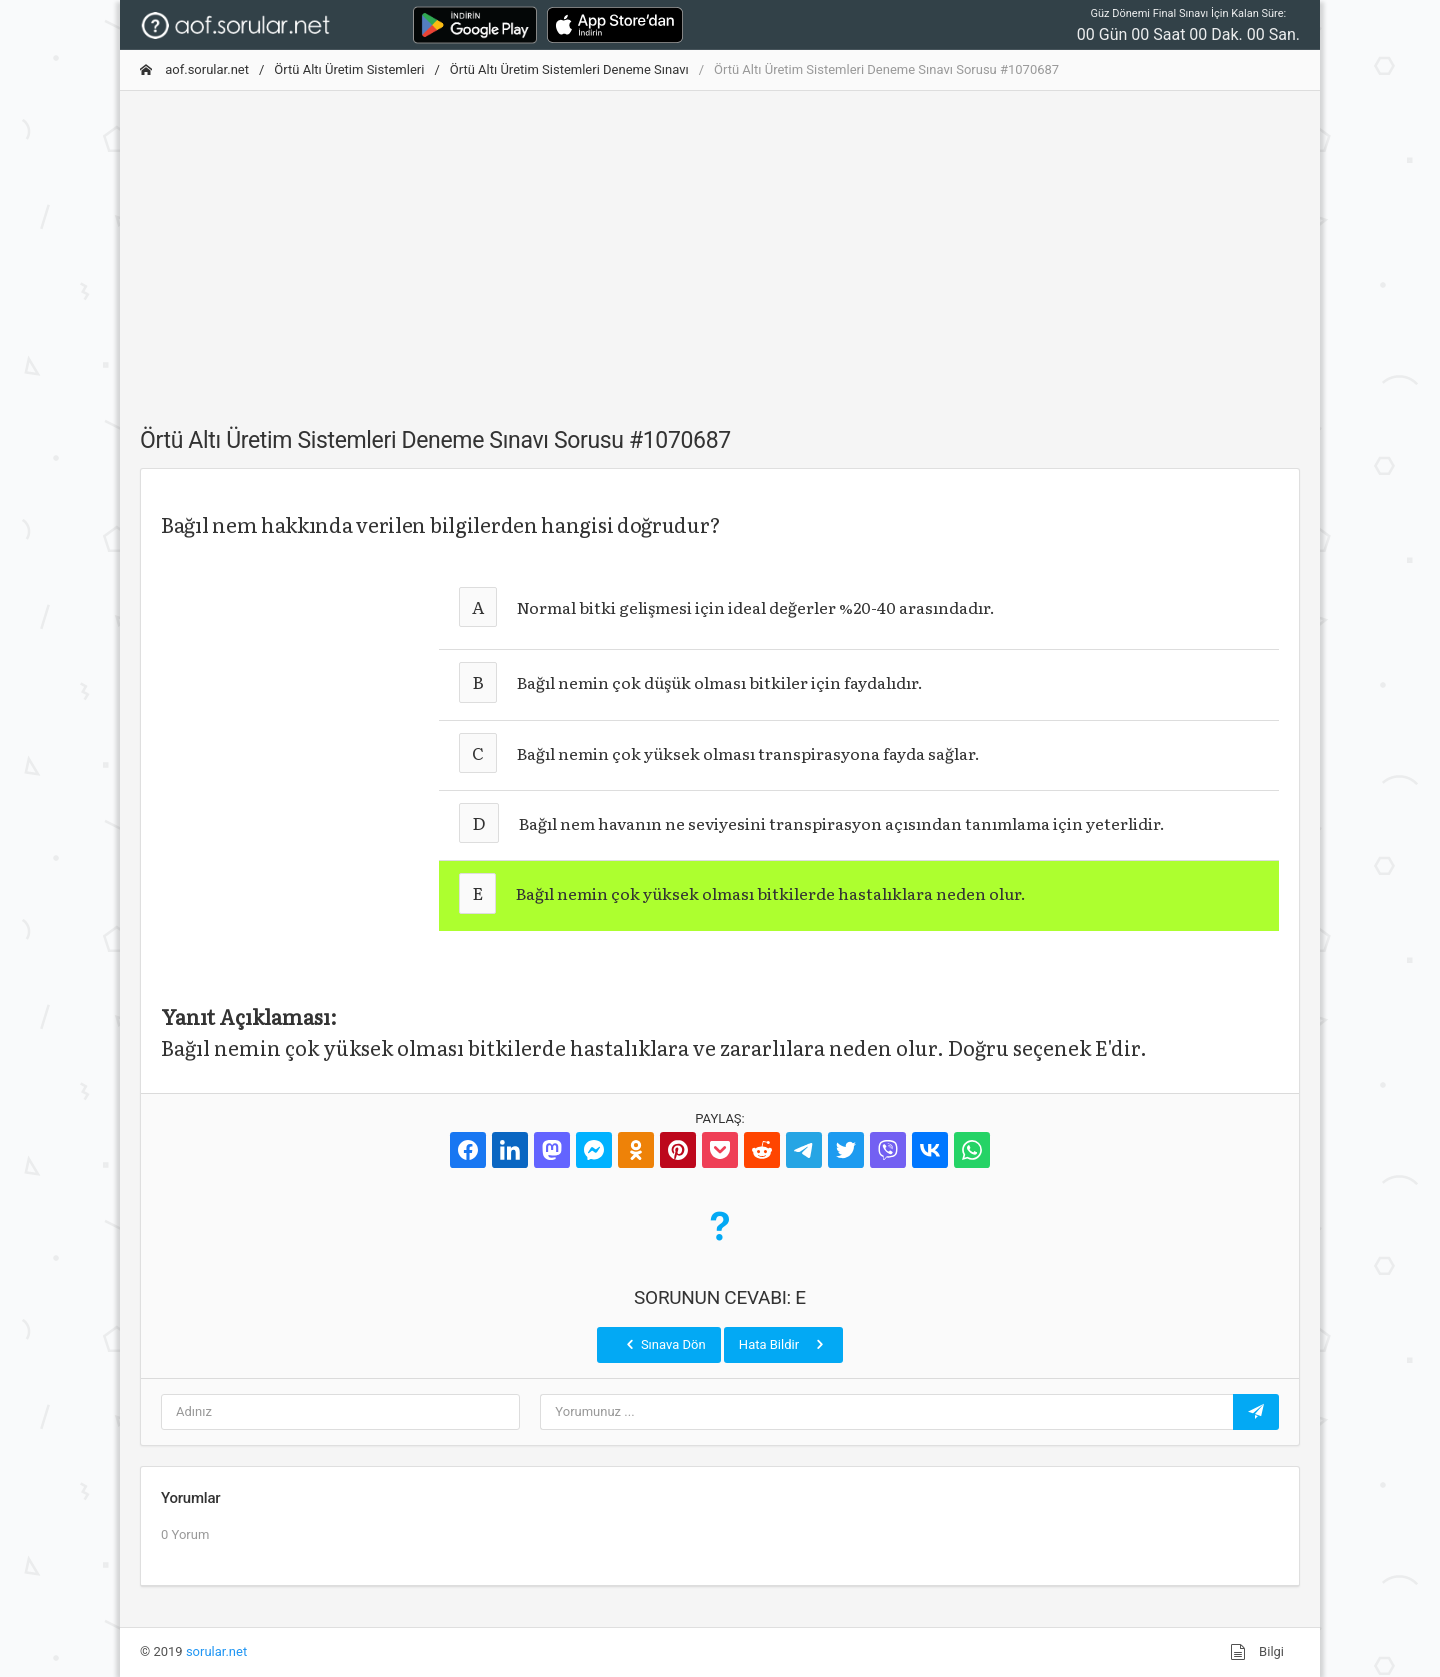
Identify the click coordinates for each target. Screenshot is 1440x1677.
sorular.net (216, 1651)
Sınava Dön (664, 1344)
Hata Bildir (783, 1344)
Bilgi (1257, 1652)
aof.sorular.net (194, 69)
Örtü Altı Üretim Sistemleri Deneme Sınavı (569, 69)
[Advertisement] (720, 247)
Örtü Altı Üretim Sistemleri (349, 69)
